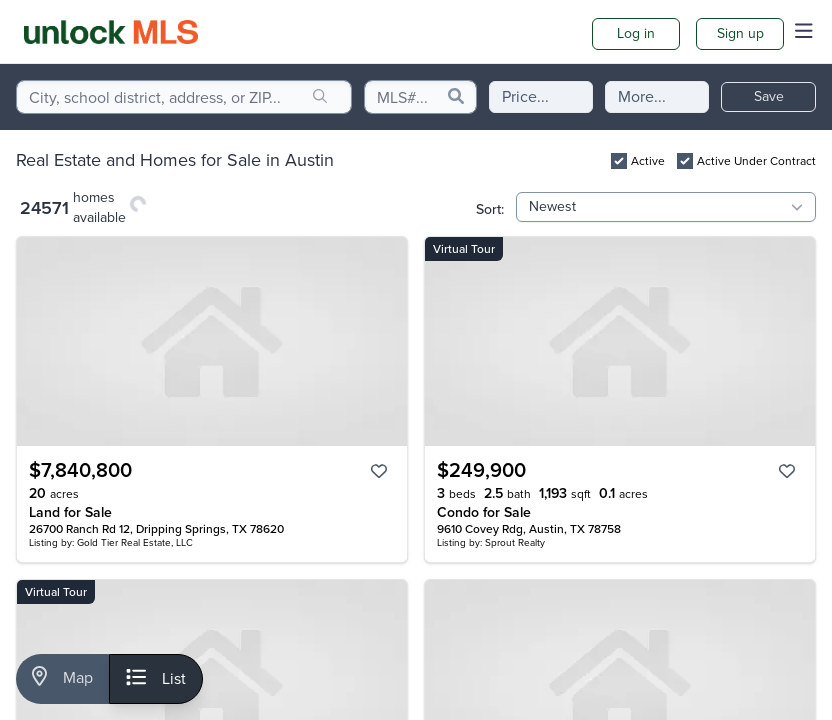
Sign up (740, 33)
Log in (636, 33)
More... (642, 96)
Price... (525, 96)
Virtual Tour (464, 249)
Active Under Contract (756, 161)
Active (648, 161)
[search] (320, 97)
